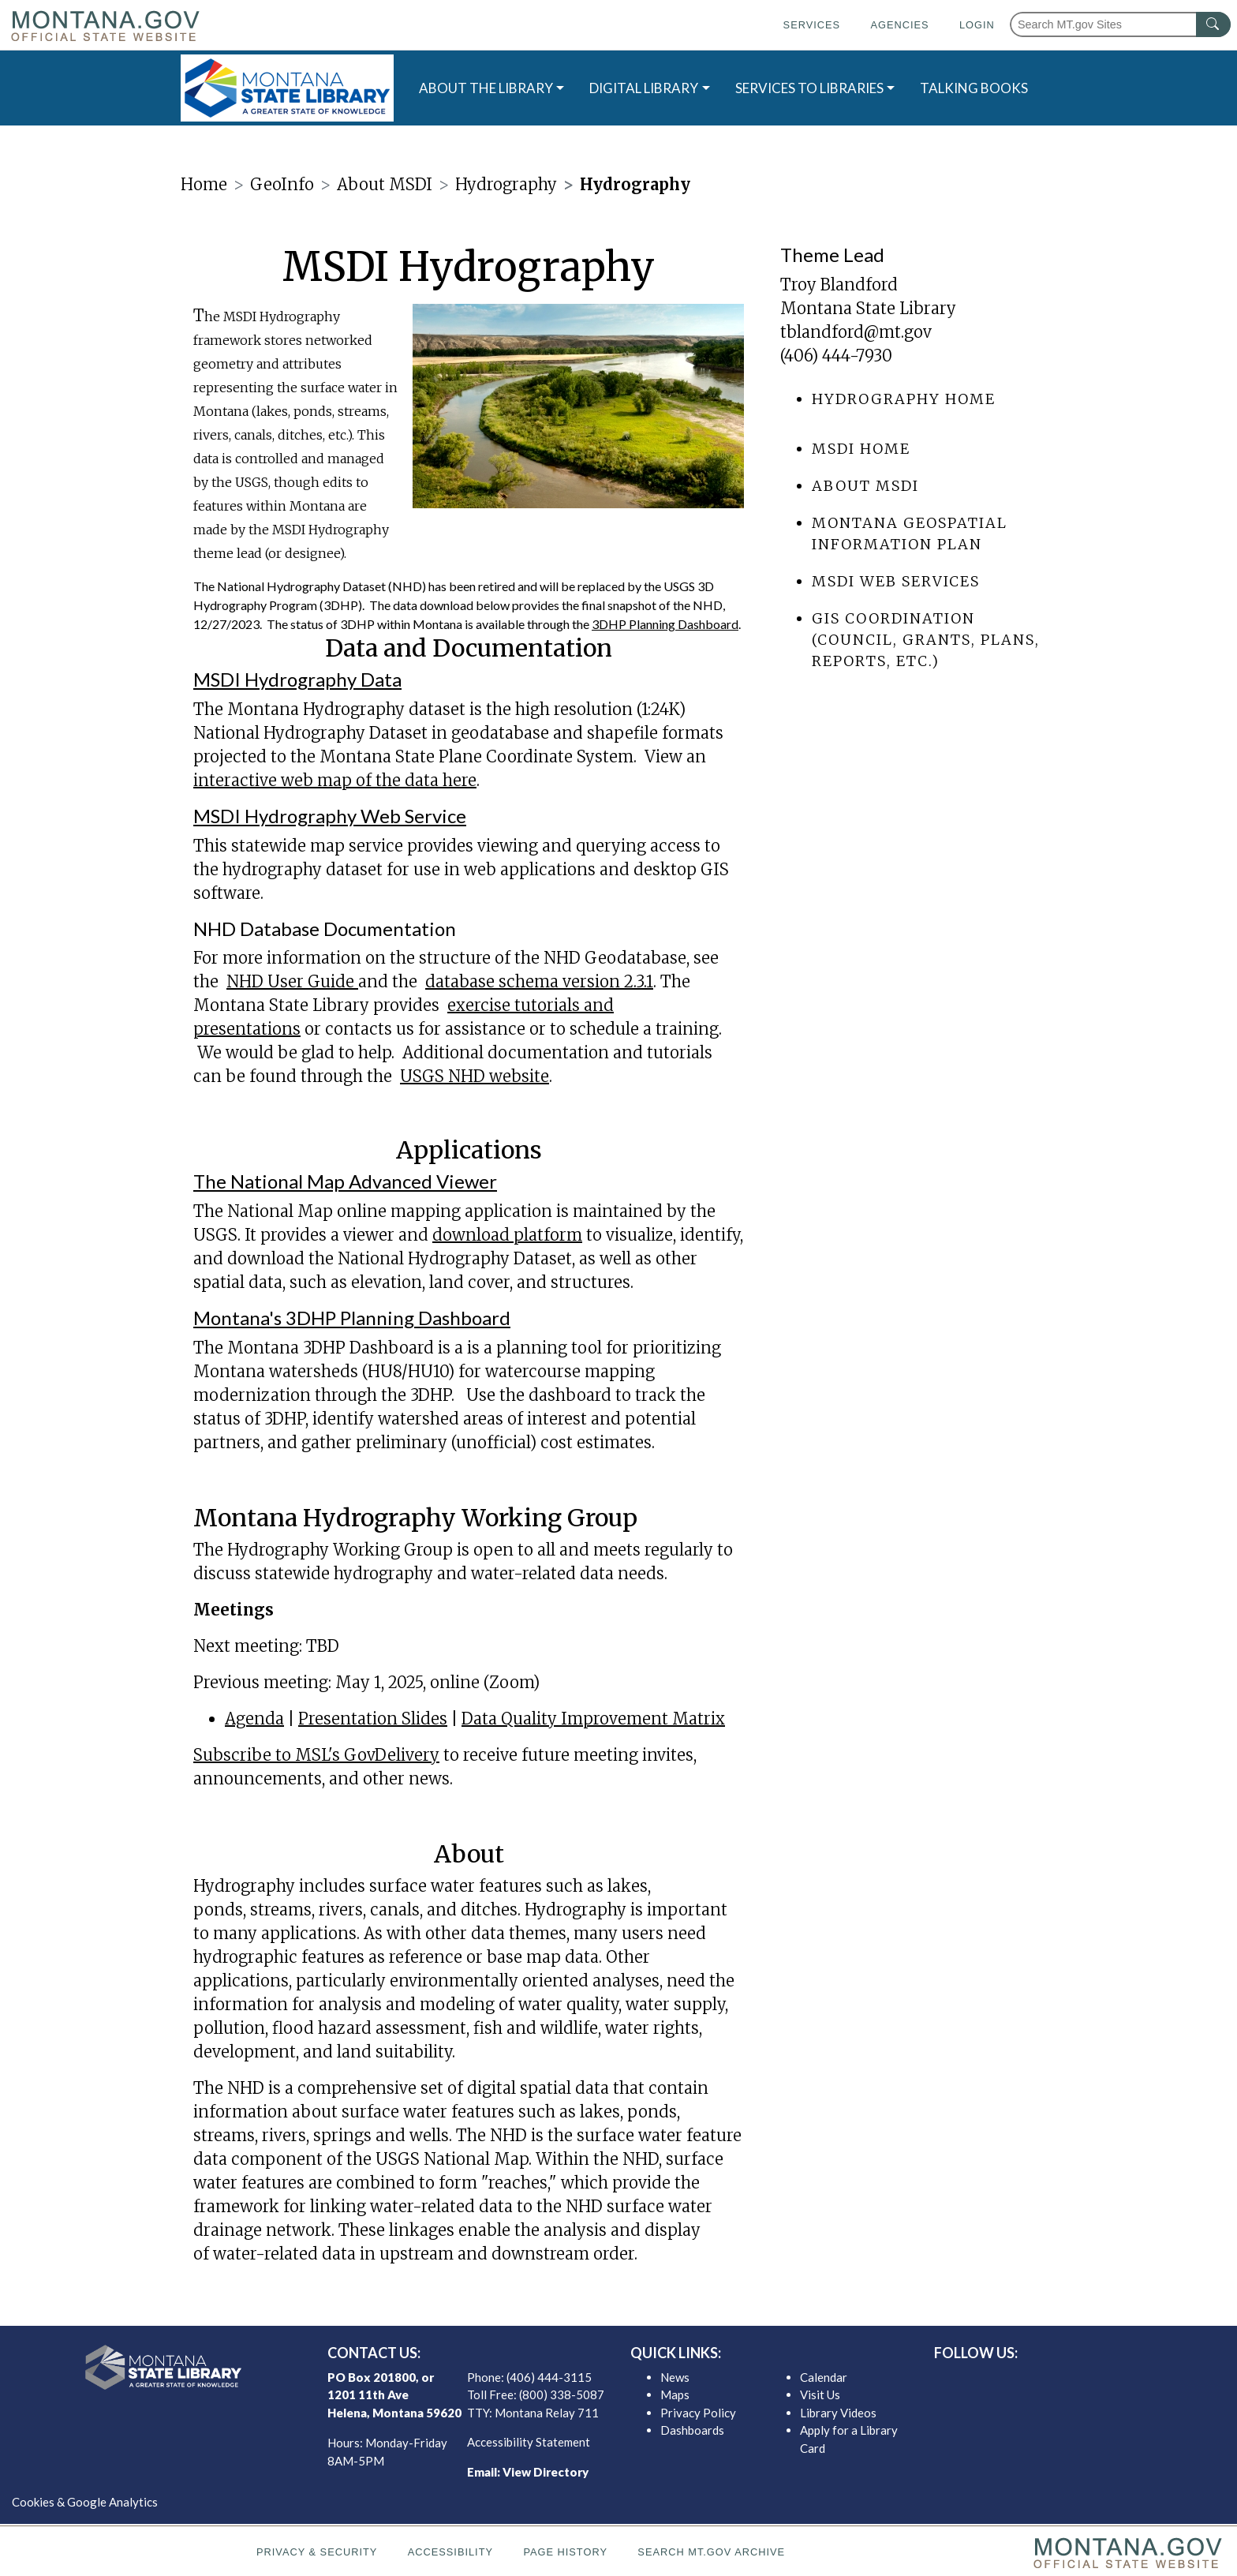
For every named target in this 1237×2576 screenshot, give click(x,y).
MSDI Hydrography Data (297, 679)
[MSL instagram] (1086, 2381)
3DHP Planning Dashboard (665, 623)
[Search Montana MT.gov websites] (1120, 24)
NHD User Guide (292, 981)
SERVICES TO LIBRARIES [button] (809, 88)
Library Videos (838, 2413)
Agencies (899, 25)
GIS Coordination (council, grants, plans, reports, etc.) (926, 639)
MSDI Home (861, 449)
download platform (507, 1235)
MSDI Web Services (896, 581)
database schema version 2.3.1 (539, 981)
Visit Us (820, 2394)
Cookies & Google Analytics (85, 2502)
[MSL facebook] (1035, 2381)
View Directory (546, 2472)
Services (811, 25)
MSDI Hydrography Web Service (329, 815)
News (675, 2377)
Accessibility (450, 2552)
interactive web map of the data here (334, 780)
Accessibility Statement (528, 2442)
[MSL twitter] (1061, 2381)
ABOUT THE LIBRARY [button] (486, 88)
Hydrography (506, 184)
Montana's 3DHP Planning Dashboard (351, 1317)
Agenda (254, 1718)
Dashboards (692, 2430)
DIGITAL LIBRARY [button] (643, 88)
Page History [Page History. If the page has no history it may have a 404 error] (565, 2552)
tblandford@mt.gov (856, 332)
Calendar (823, 2377)
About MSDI (865, 486)
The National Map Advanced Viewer (345, 1181)
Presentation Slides (372, 1718)
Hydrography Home (904, 399)
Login (977, 25)
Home (204, 184)
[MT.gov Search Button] (1213, 24)
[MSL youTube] (1111, 2381)
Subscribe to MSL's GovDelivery (316, 1755)
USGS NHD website (474, 1076)
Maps (675, 2394)
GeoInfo (282, 184)
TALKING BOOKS (974, 88)
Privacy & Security (316, 2552)
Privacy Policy (698, 2413)
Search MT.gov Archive (711, 2552)
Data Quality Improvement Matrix (593, 1718)
